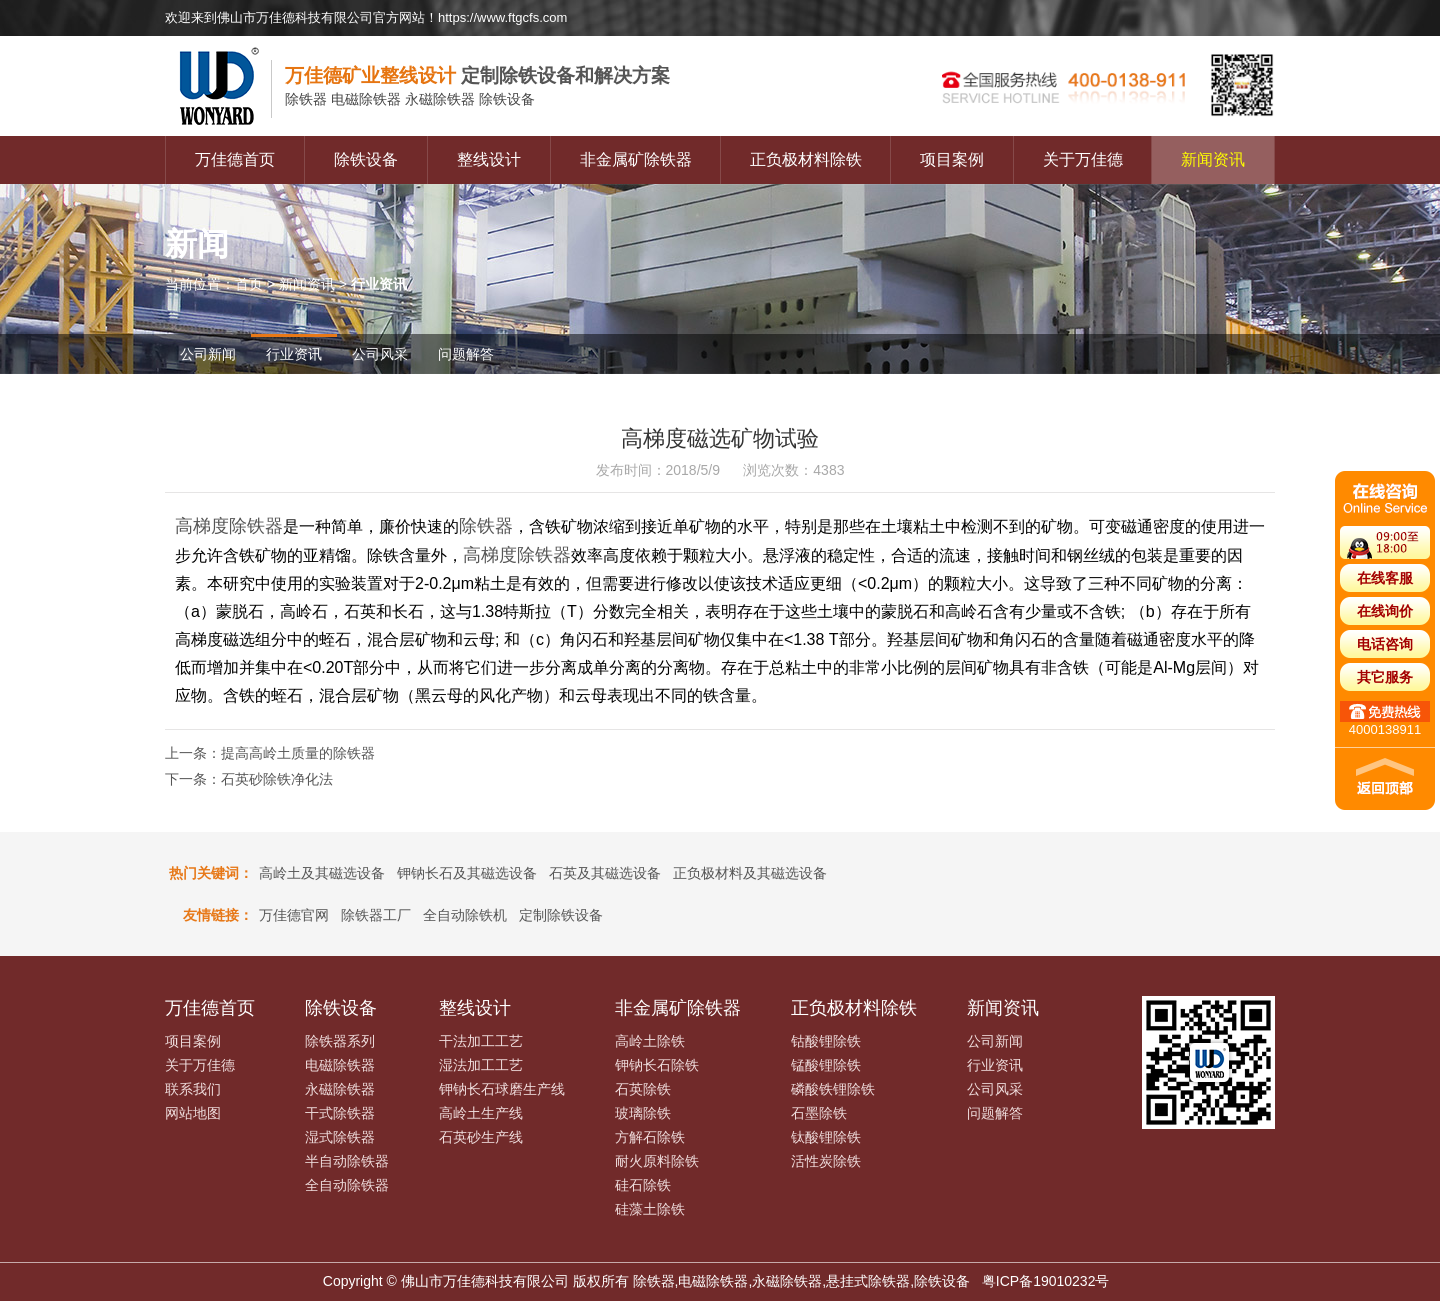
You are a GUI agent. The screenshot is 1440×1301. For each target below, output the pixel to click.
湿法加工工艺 (481, 1065)
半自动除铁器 (347, 1161)
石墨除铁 (819, 1113)
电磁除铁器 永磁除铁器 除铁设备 (410, 100)
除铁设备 (366, 159)
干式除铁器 (340, 1113)
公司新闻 (208, 354)
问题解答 (466, 354)
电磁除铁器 (340, 1065)
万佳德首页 (235, 159)
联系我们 (193, 1089)
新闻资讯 (1213, 159)
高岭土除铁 (650, 1041)
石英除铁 (643, 1089)
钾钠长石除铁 (657, 1065)
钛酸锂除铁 (826, 1137)
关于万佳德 (1083, 159)
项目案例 (952, 159)
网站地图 (193, 1113)
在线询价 (1385, 611)
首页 (249, 284)
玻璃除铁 (643, 1113)
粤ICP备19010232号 (1046, 1281)
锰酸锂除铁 (826, 1065)
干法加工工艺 (481, 1041)
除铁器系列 (340, 1041)
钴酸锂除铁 (826, 1041)
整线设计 (489, 159)
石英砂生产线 (481, 1137)
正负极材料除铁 (806, 159)
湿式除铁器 (340, 1137)
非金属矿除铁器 (636, 159)
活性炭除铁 (826, 1161)
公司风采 (380, 354)
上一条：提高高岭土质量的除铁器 (270, 753)
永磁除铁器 (340, 1089)
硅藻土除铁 (650, 1209)
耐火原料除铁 (657, 1161)
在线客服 (1385, 578)
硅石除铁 (643, 1185)
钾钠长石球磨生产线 (502, 1089)
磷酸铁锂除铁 (833, 1089)
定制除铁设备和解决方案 (477, 75)
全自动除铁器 (347, 1185)
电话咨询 (1385, 644)
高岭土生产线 (481, 1113)
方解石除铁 (650, 1137)
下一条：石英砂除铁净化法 (249, 779)
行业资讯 (294, 354)
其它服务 (1385, 677)
